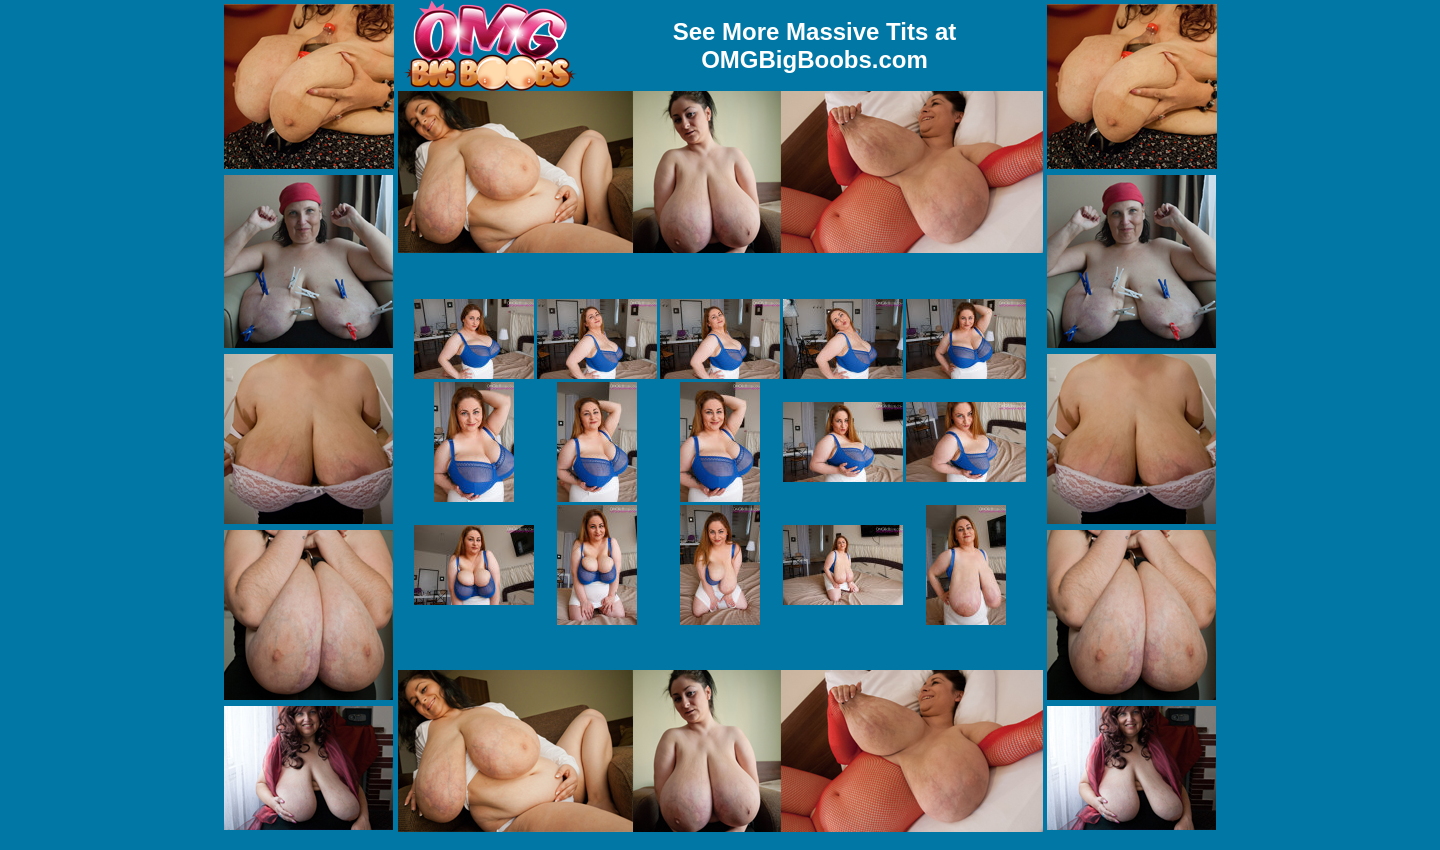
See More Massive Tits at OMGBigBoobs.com (815, 45)
